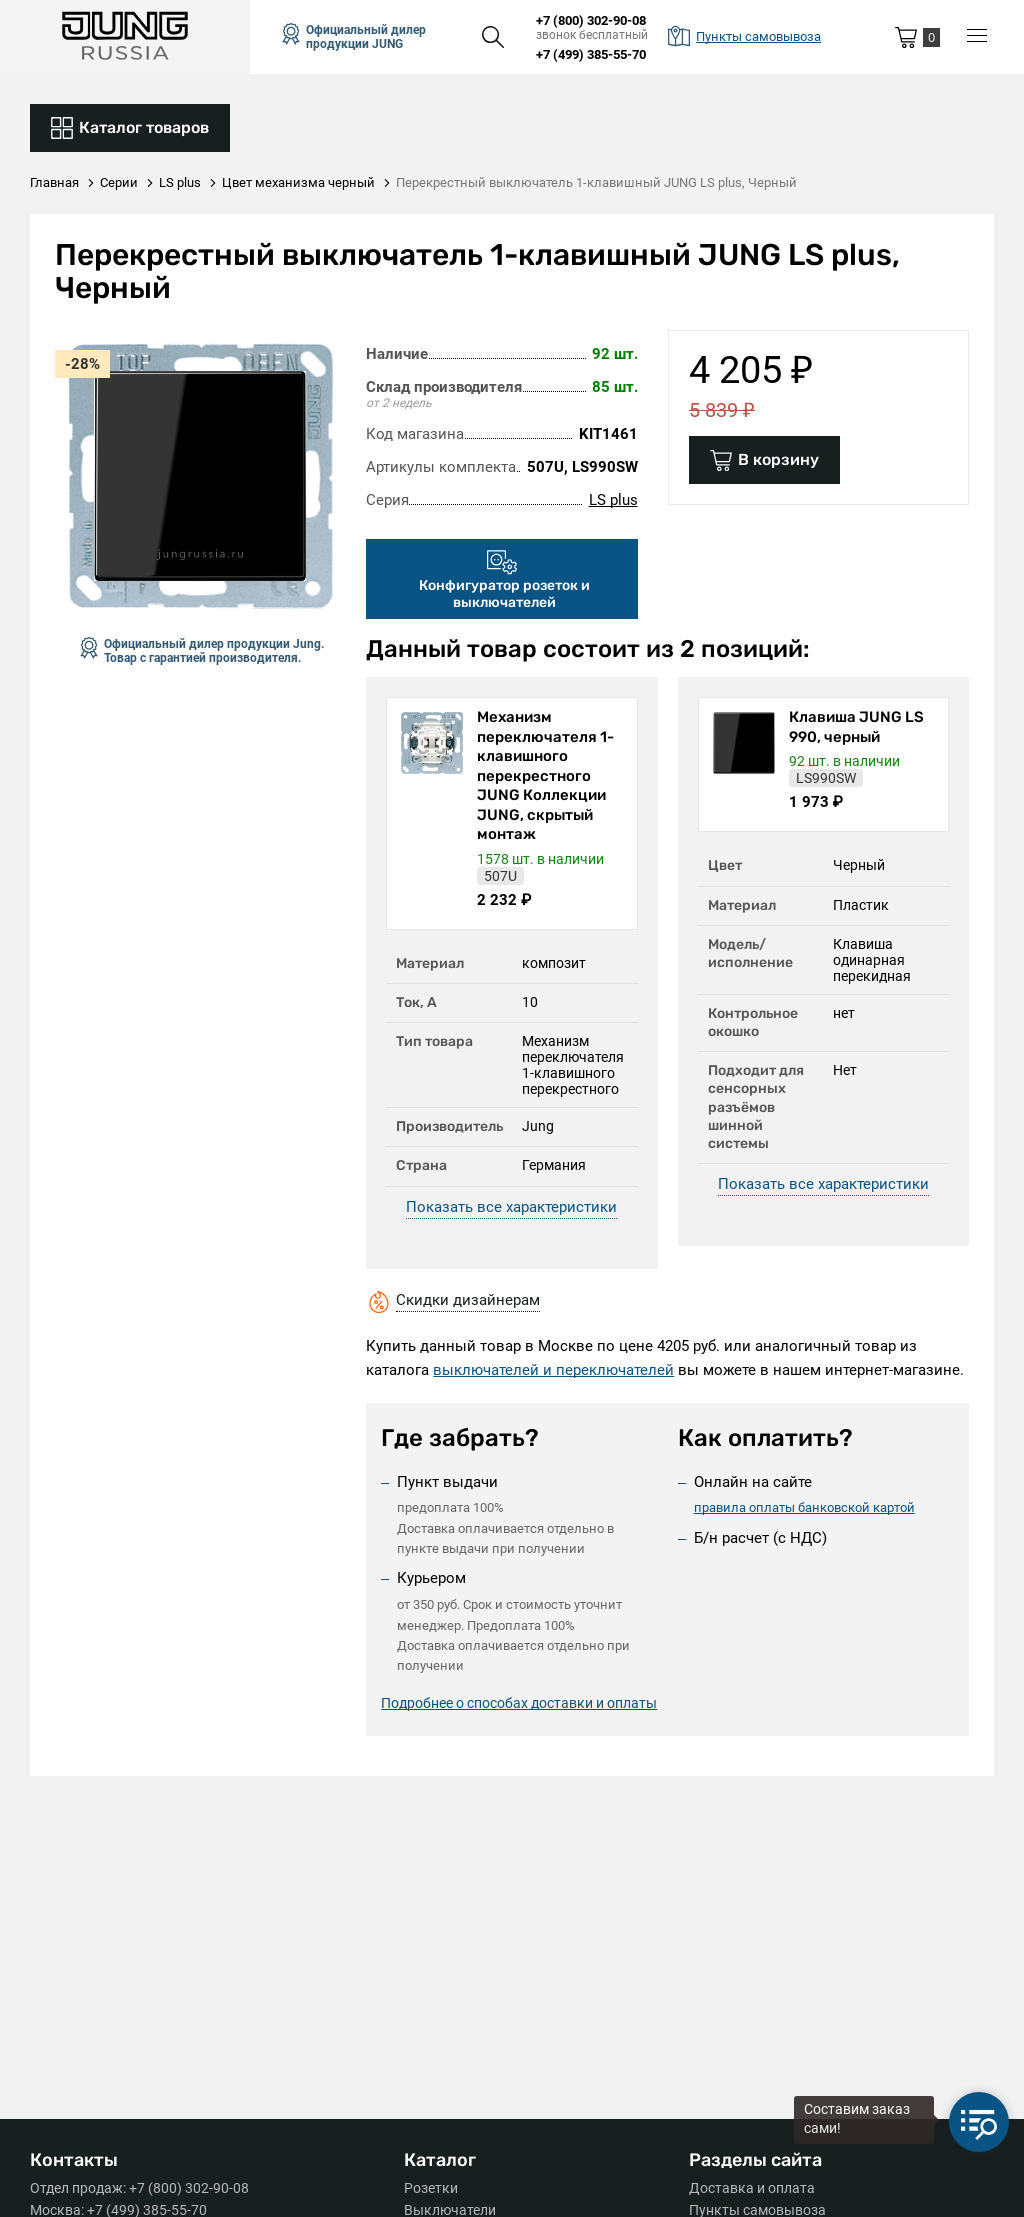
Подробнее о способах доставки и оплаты (519, 1705)
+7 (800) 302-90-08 (591, 20)
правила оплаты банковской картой (804, 1507)
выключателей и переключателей (553, 1371)
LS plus (613, 500)
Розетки (431, 2188)
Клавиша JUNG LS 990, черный (856, 727)
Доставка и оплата (752, 2188)
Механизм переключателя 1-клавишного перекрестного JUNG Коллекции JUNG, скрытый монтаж (545, 775)
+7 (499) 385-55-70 (591, 54)
